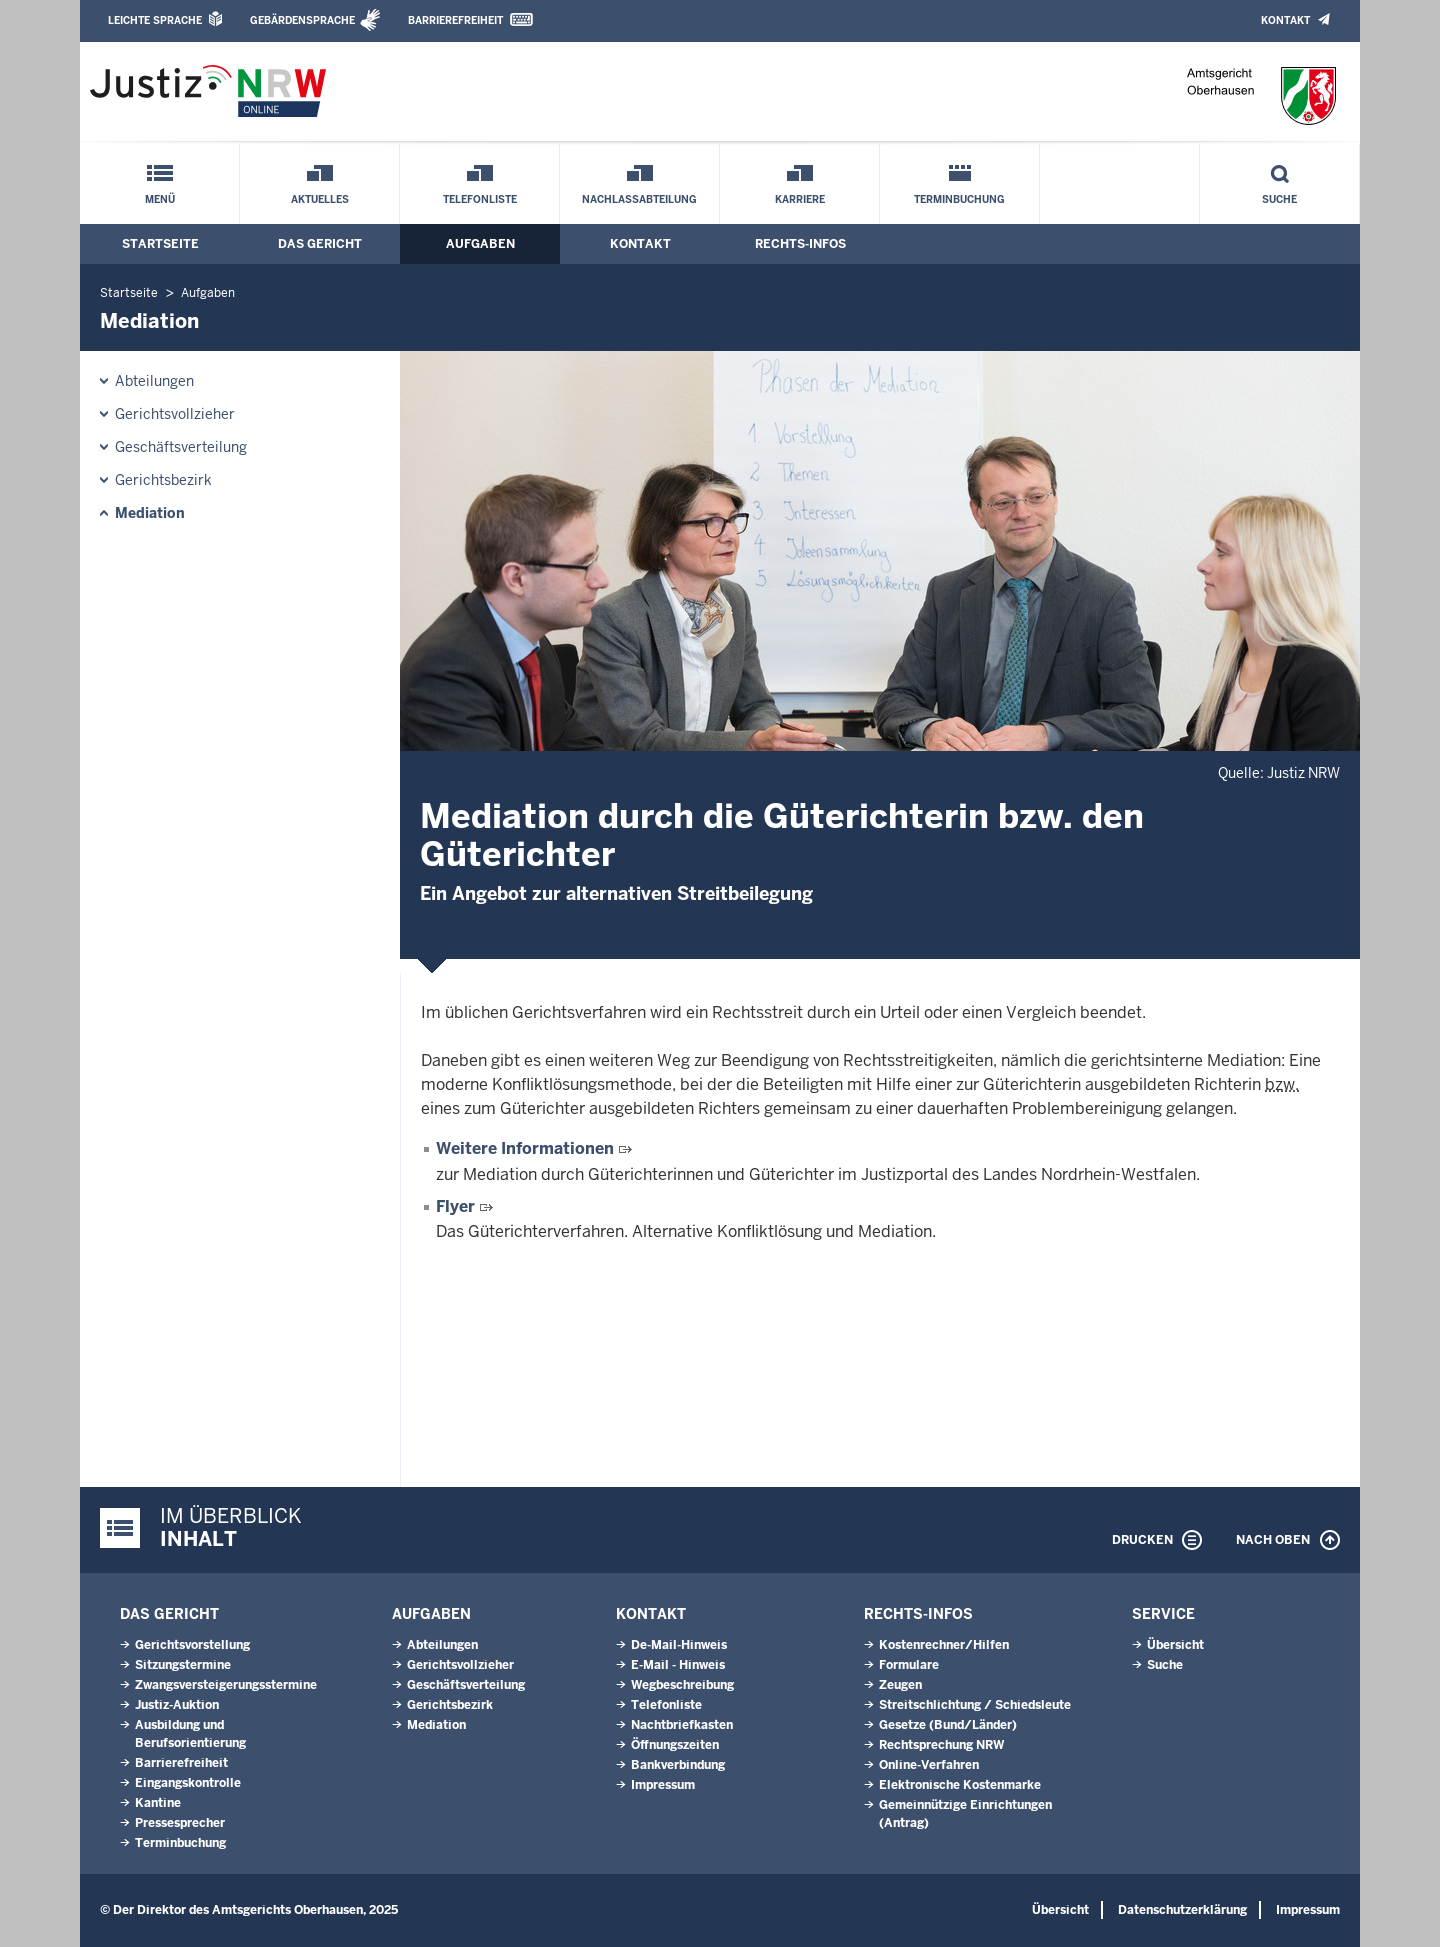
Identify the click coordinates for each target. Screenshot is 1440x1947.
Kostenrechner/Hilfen (944, 1645)
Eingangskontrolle (188, 1783)
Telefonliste (480, 199)
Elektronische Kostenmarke (960, 1785)
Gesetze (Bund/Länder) (948, 1725)
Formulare (909, 1665)
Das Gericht (320, 244)
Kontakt (1285, 20)
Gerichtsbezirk (163, 480)
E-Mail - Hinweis (678, 1665)
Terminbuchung (959, 199)
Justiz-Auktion (177, 1705)
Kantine (158, 1803)
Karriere (800, 199)
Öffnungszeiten (675, 1745)
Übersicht (1175, 1645)
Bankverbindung (678, 1765)
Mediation (150, 513)
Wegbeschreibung (682, 1685)
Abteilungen (154, 381)
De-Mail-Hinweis (679, 1645)
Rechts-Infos (800, 244)
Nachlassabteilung (639, 199)
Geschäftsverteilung (181, 447)
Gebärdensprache (302, 20)
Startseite (160, 244)
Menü (160, 199)
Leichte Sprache (155, 20)
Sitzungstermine (183, 1665)
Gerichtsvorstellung (192, 1645)
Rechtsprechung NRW (941, 1745)
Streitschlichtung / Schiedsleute (975, 1705)
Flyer (455, 1206)
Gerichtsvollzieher (175, 414)
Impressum (663, 1785)
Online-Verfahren (929, 1765)
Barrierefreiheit (455, 20)
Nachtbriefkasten (682, 1725)
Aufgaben (480, 244)
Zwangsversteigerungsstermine (226, 1685)
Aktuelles (320, 199)
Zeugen (900, 1685)
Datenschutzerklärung (1182, 1910)
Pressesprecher (180, 1823)
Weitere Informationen (525, 1148)
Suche (1279, 199)
